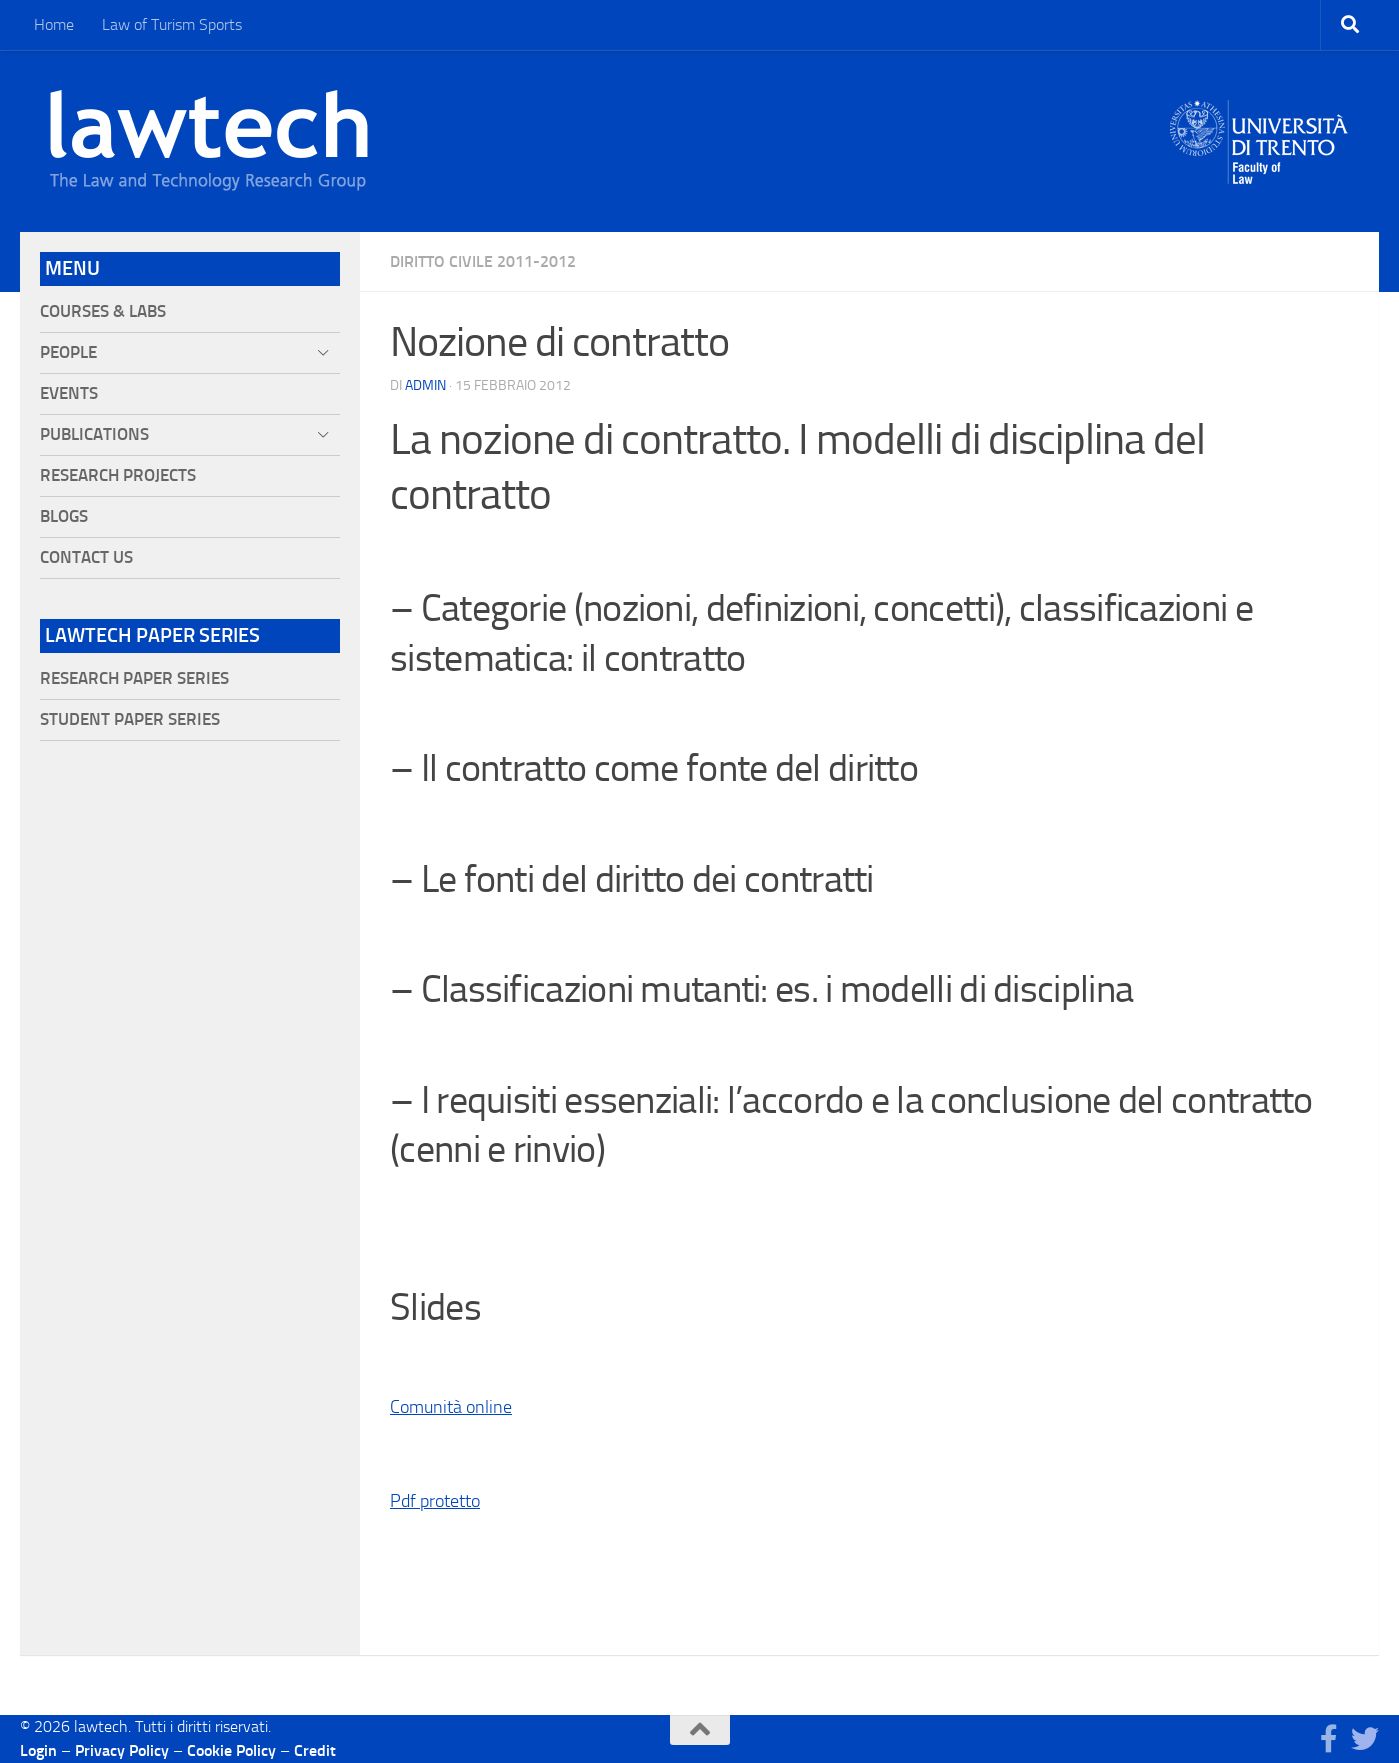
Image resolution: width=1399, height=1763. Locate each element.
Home (54, 24)
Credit (315, 1750)
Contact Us (86, 557)
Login (38, 1750)
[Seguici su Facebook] (1329, 1739)
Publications (94, 434)
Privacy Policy (122, 1750)
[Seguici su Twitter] (1365, 1739)
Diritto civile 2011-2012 (483, 261)
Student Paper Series (130, 719)
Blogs (64, 516)
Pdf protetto (435, 1501)
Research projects (118, 475)
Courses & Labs (103, 311)
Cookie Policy (231, 1750)
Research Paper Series (134, 678)
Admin (425, 385)
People (68, 352)
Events (69, 393)
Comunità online (451, 1407)
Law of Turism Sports (172, 24)
